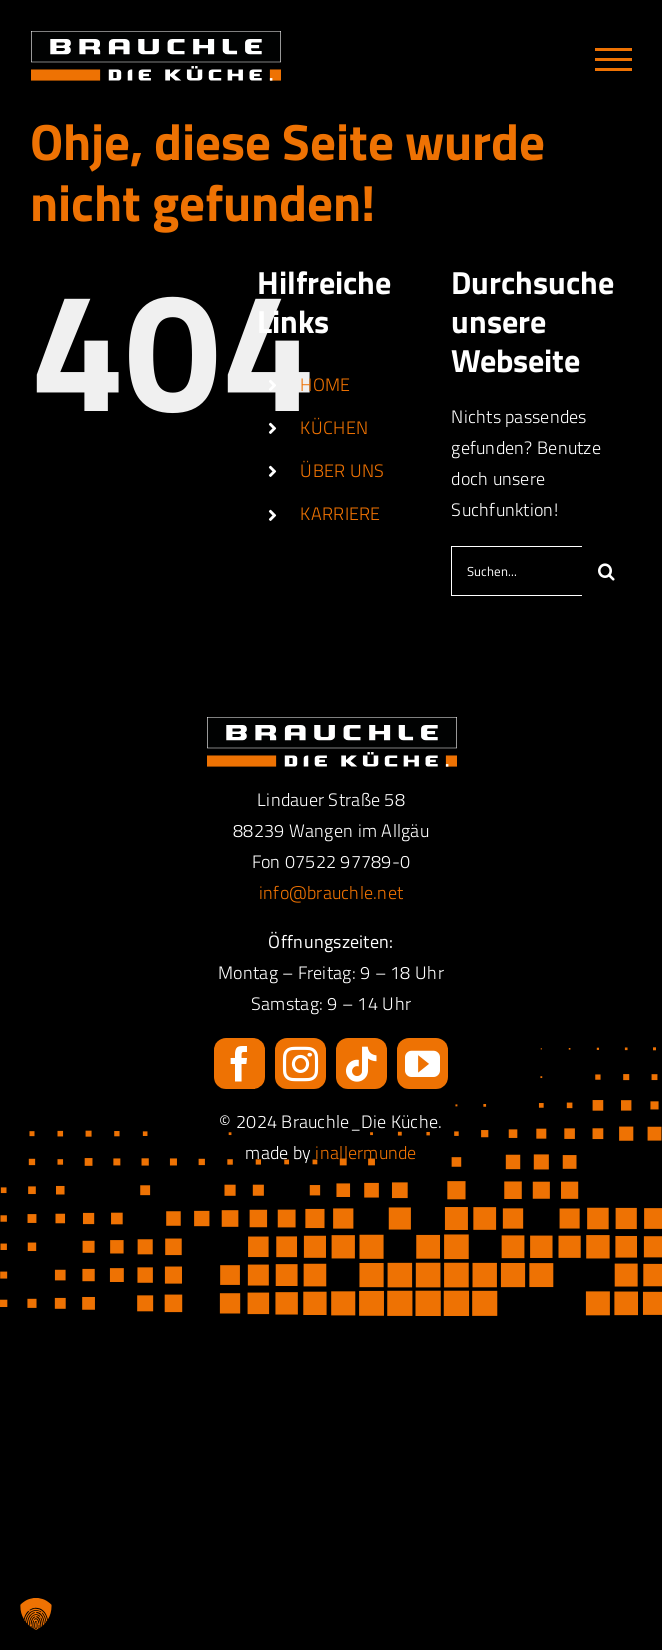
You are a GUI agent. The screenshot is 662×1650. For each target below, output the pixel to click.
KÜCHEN (334, 427)
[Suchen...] (516, 571)
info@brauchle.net (331, 892)
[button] (36, 1614)
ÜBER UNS (342, 470)
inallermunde (365, 1152)
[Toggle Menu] (613, 59)
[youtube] (422, 1063)
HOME (325, 384)
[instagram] (300, 1063)
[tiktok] (361, 1063)
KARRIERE (340, 513)
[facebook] (239, 1063)
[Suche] (607, 571)
